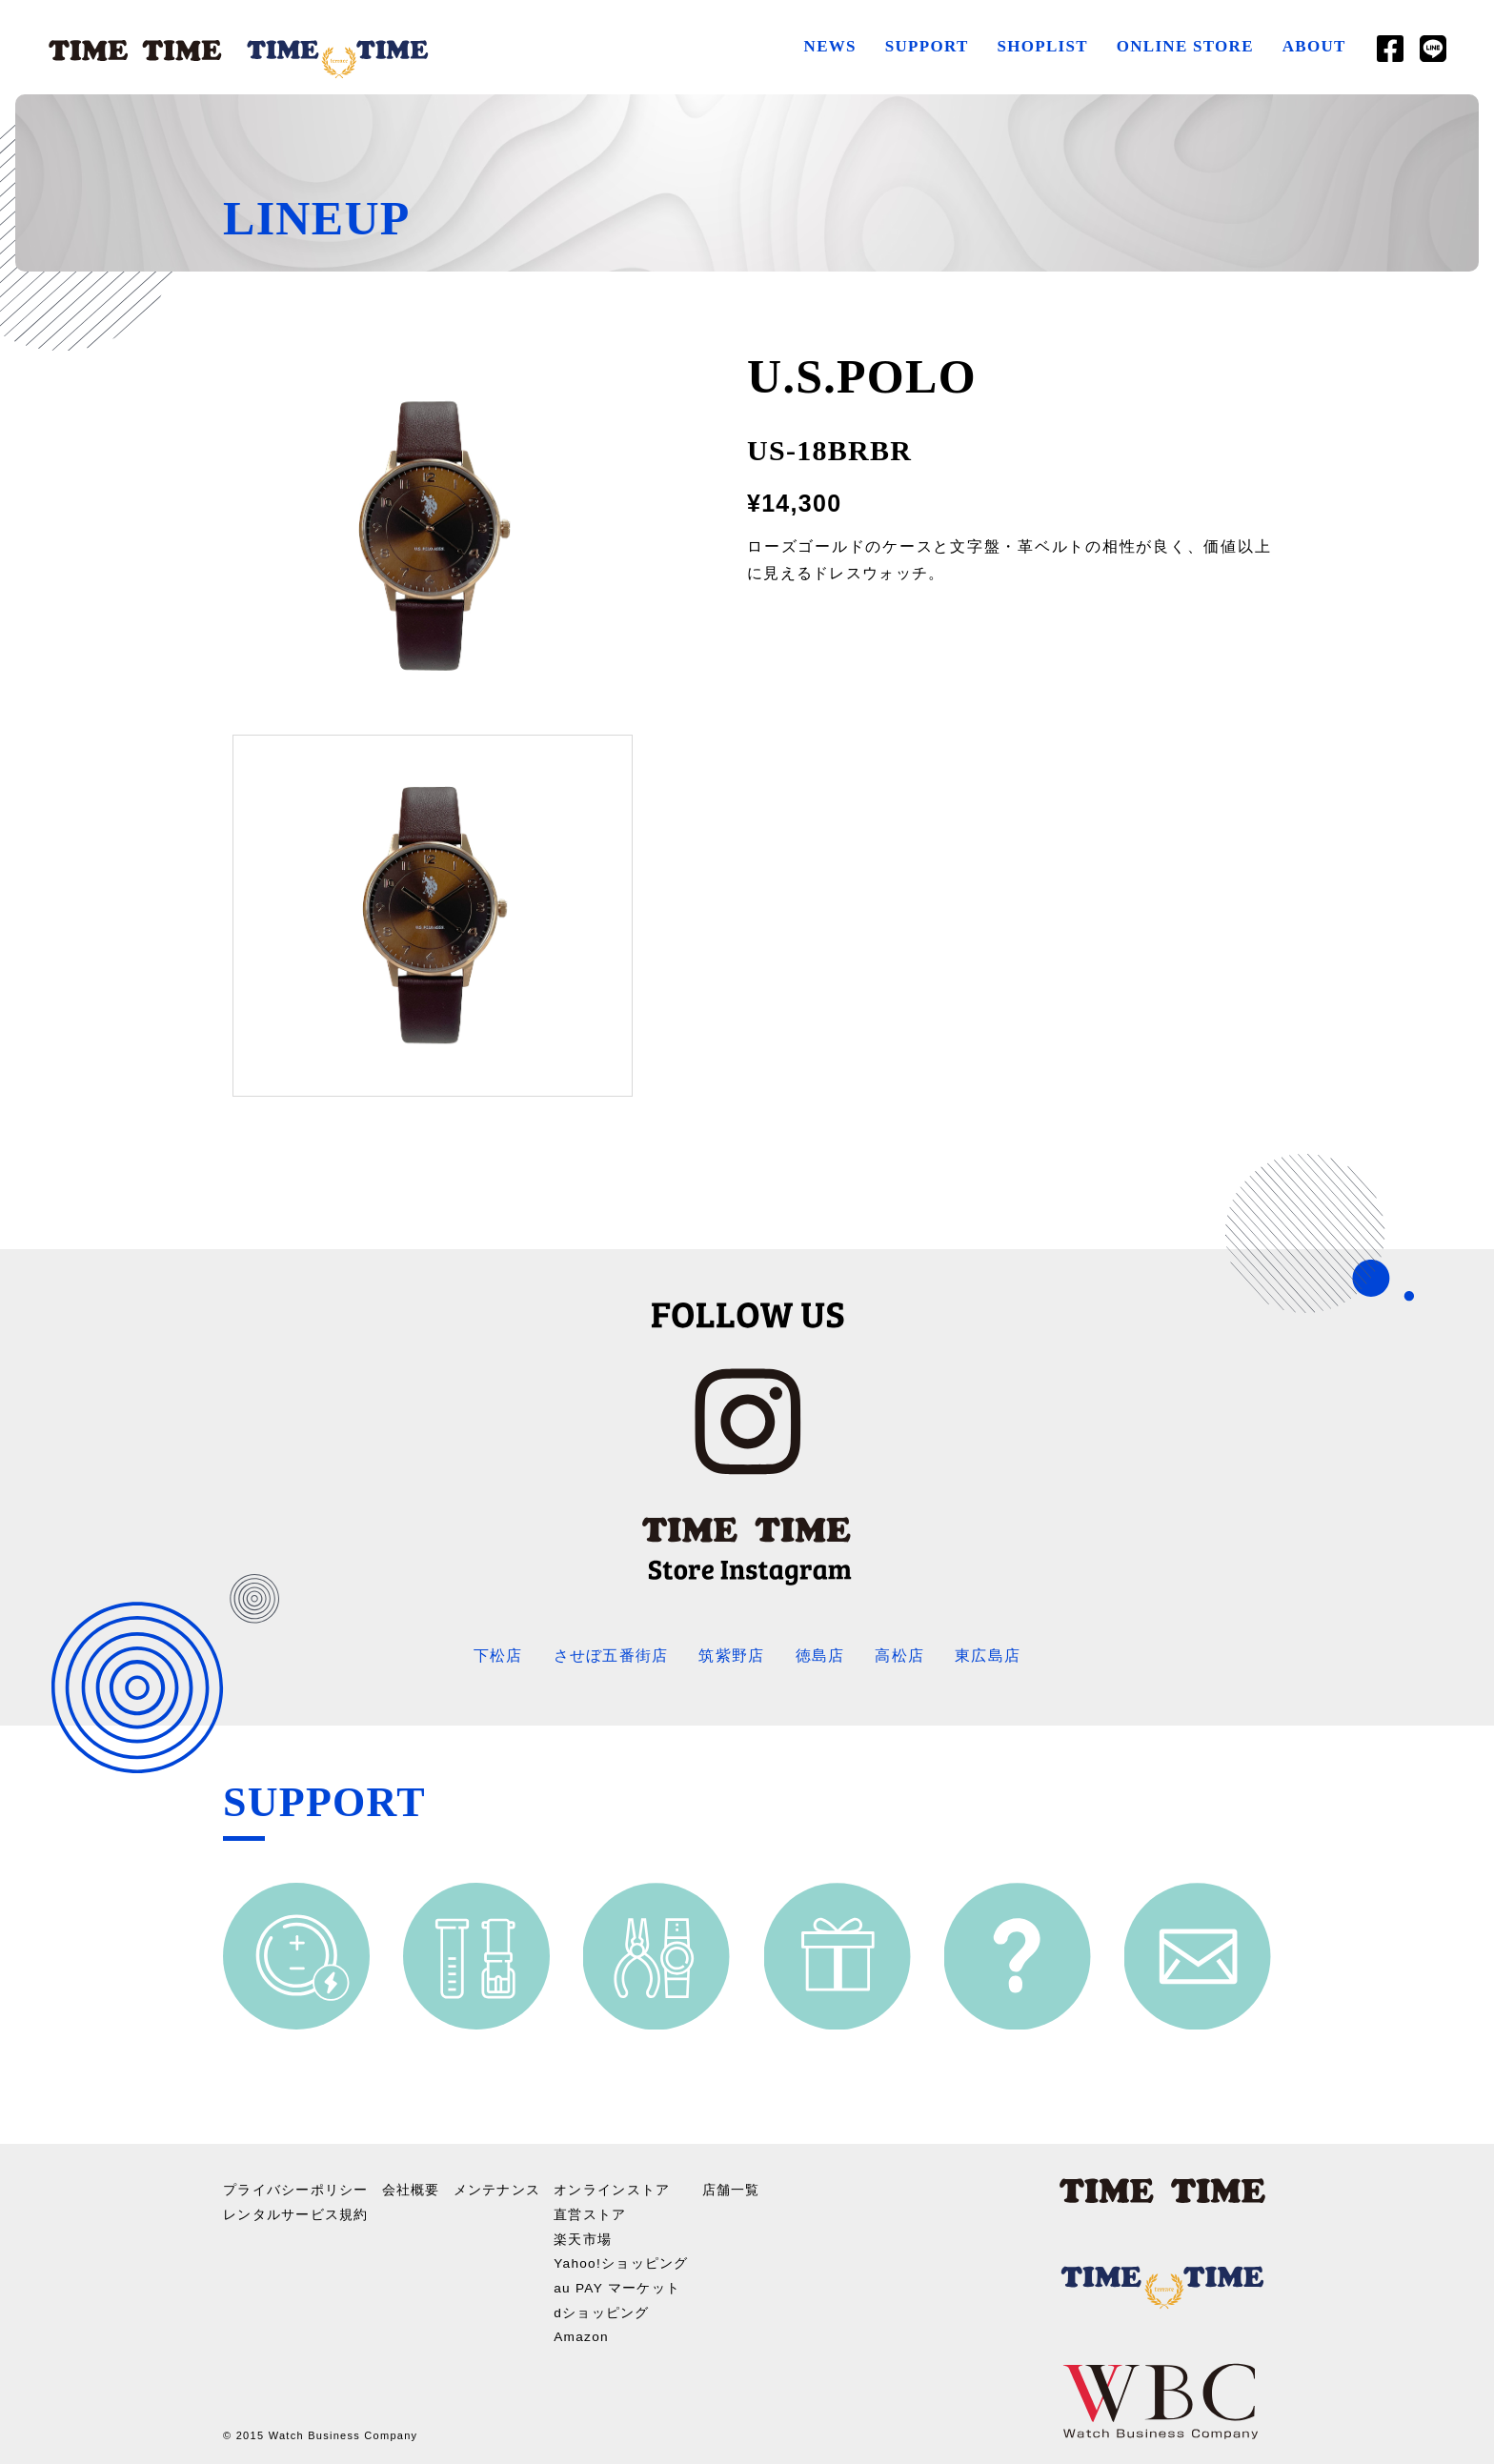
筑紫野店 (731, 1655)
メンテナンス (497, 2188)
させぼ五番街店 (610, 1655)
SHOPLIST (1042, 46)
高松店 (899, 1655)
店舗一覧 (732, 2188)
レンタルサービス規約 (296, 2212)
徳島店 (820, 1655)
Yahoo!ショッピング (623, 2261)
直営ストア (591, 2212)
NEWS (829, 46)
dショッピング (603, 2308)
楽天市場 (584, 2236)
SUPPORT (926, 46)
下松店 (498, 1655)
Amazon (583, 2332)
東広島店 (987, 1655)
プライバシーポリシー (296, 2188)
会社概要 (411, 2188)
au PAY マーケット (618, 2284)
